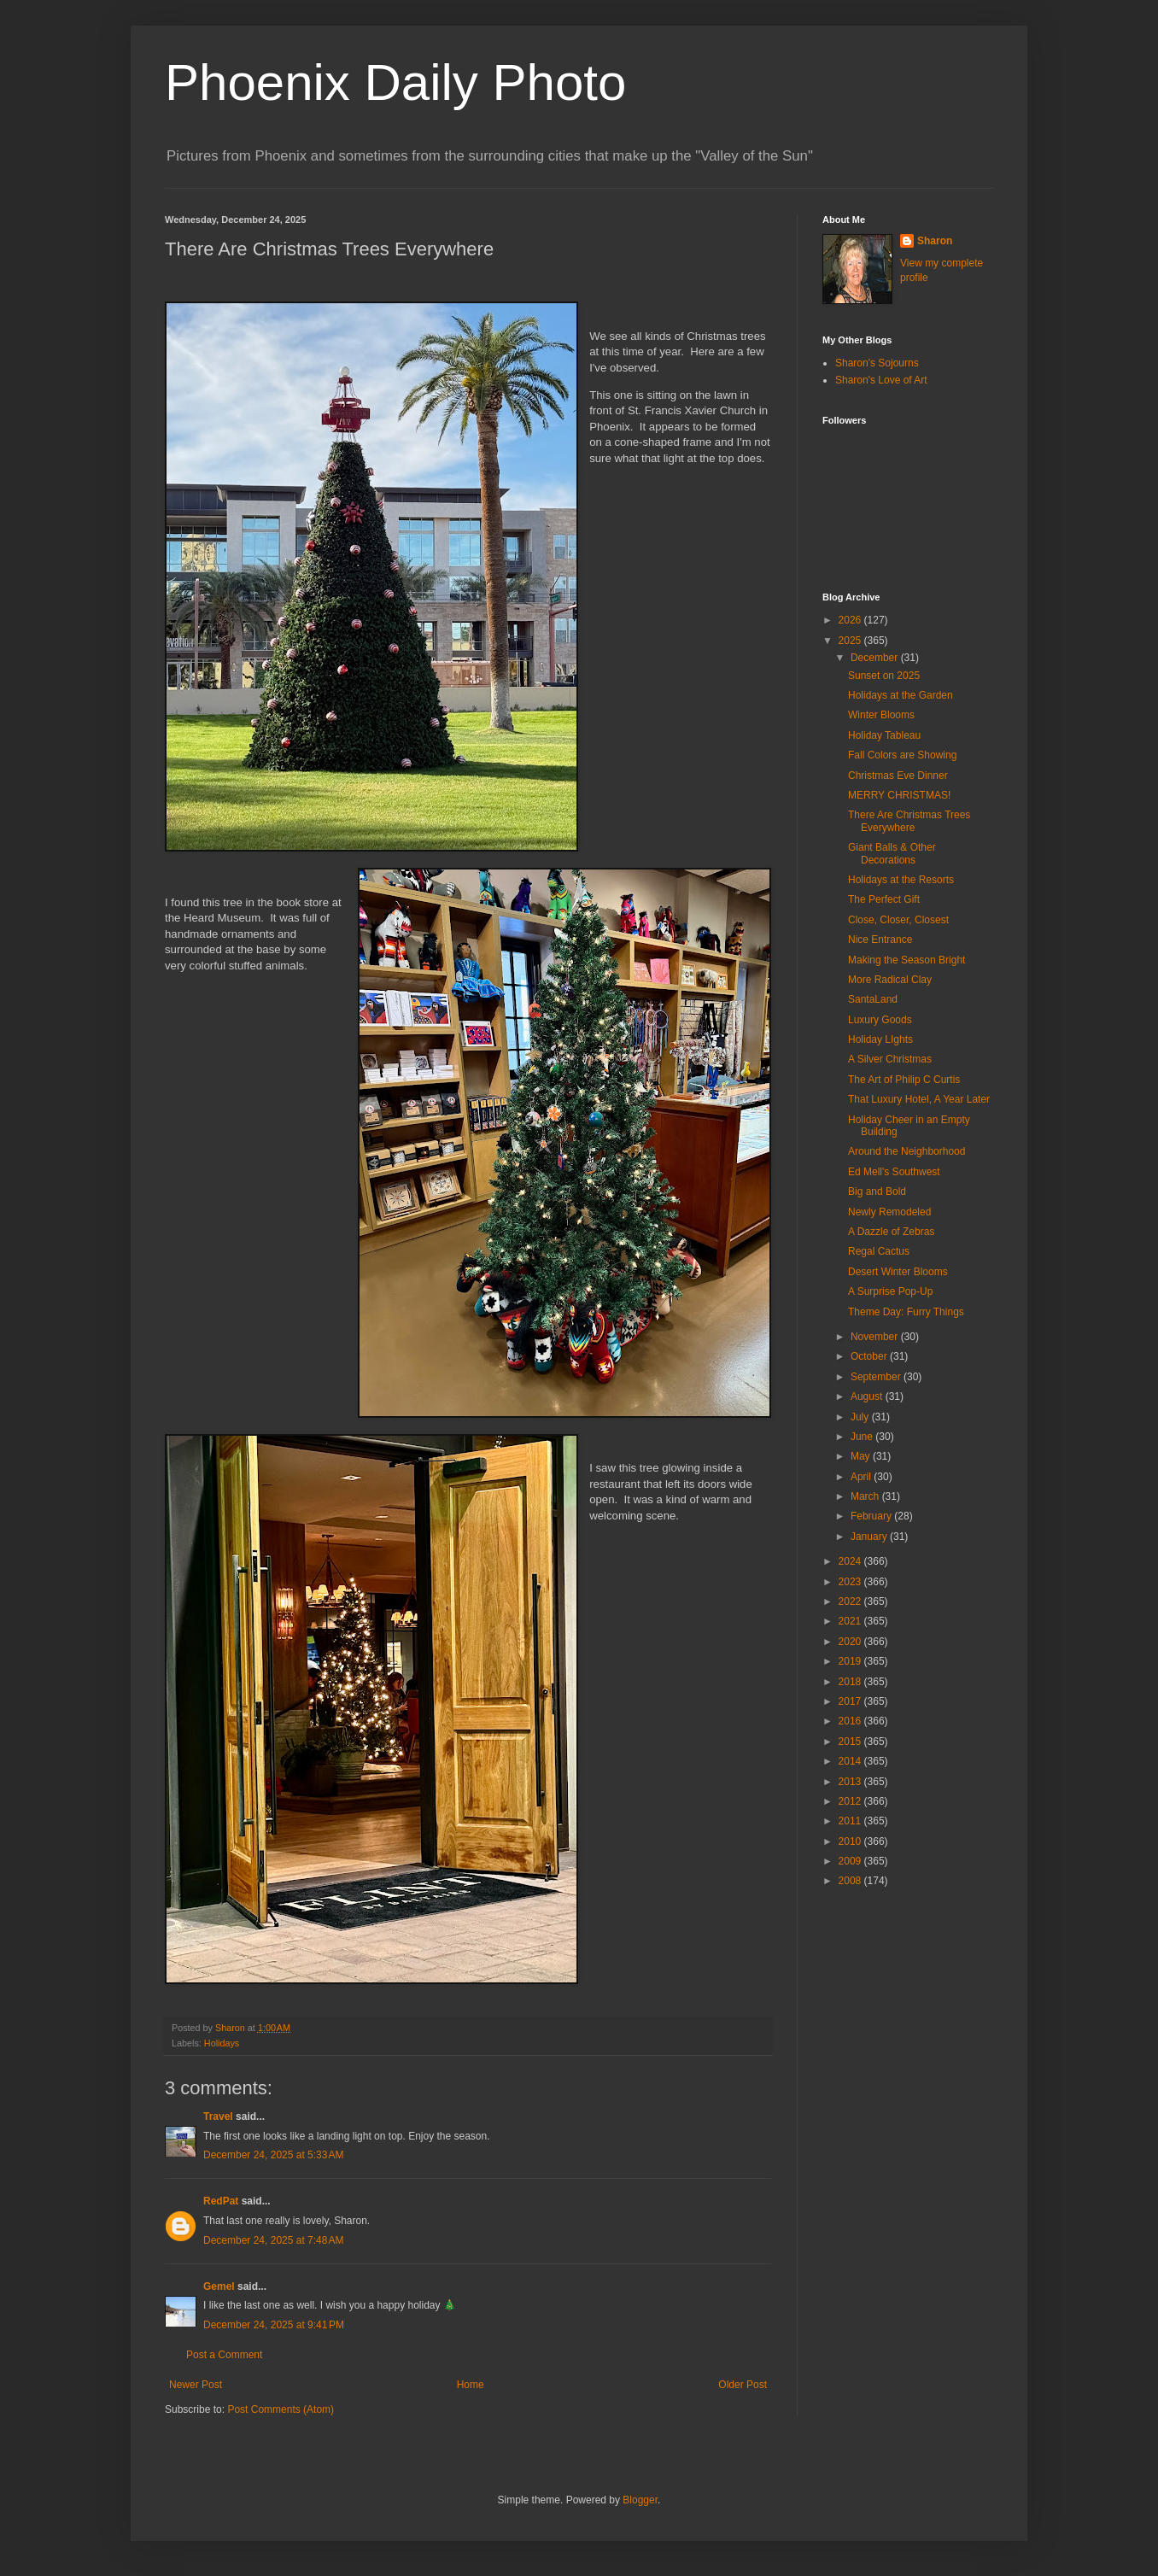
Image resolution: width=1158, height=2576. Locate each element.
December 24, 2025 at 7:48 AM (273, 2240)
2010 (851, 1841)
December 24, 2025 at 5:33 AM (273, 2155)
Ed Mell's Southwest (894, 1172)
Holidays (221, 2043)
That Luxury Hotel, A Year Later (919, 1099)
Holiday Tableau (884, 735)
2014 (851, 1761)
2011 (851, 1821)
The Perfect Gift (884, 899)
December (876, 658)
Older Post (742, 2385)
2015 (851, 1742)
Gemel (219, 2286)
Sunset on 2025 (884, 676)
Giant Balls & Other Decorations (892, 853)
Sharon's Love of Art (881, 380)
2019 (851, 1661)
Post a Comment (224, 2355)
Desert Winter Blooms (898, 1272)
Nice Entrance (880, 940)
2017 (851, 1701)
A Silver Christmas (890, 1059)
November (876, 1337)
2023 (851, 1582)
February (872, 1516)
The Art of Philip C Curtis (904, 1080)
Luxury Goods (880, 1020)
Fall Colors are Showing (902, 755)
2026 (851, 620)
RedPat (220, 2201)
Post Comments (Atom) (280, 2409)
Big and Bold (877, 1191)
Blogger (640, 2500)
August (868, 1396)
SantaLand (873, 999)
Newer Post (195, 2385)
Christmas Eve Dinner (898, 776)
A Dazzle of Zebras (891, 1232)
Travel (218, 2116)
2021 (851, 1621)
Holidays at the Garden (900, 695)
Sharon (934, 241)
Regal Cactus (878, 1251)
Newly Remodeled (889, 1212)
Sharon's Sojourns (877, 363)
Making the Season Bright (906, 960)
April (862, 1477)
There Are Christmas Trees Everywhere (909, 821)
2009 (851, 1861)
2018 (851, 1682)
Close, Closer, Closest (898, 920)
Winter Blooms (881, 715)
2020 (851, 1642)
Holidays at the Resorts (901, 880)
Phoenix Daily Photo (395, 82)
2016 (851, 1721)
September (877, 1377)
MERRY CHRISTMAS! (899, 795)
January (870, 1537)
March (866, 1496)
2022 (851, 1601)
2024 (851, 1561)
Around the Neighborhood (906, 1151)
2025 (851, 641)
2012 (851, 1801)
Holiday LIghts (880, 1039)
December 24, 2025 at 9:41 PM (273, 2325)
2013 (851, 1782)
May (862, 1456)
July (861, 1417)
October (870, 1356)
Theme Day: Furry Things (906, 1312)
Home (470, 2385)
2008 (851, 1881)
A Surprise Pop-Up (890, 1291)
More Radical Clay (890, 980)
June (863, 1437)
